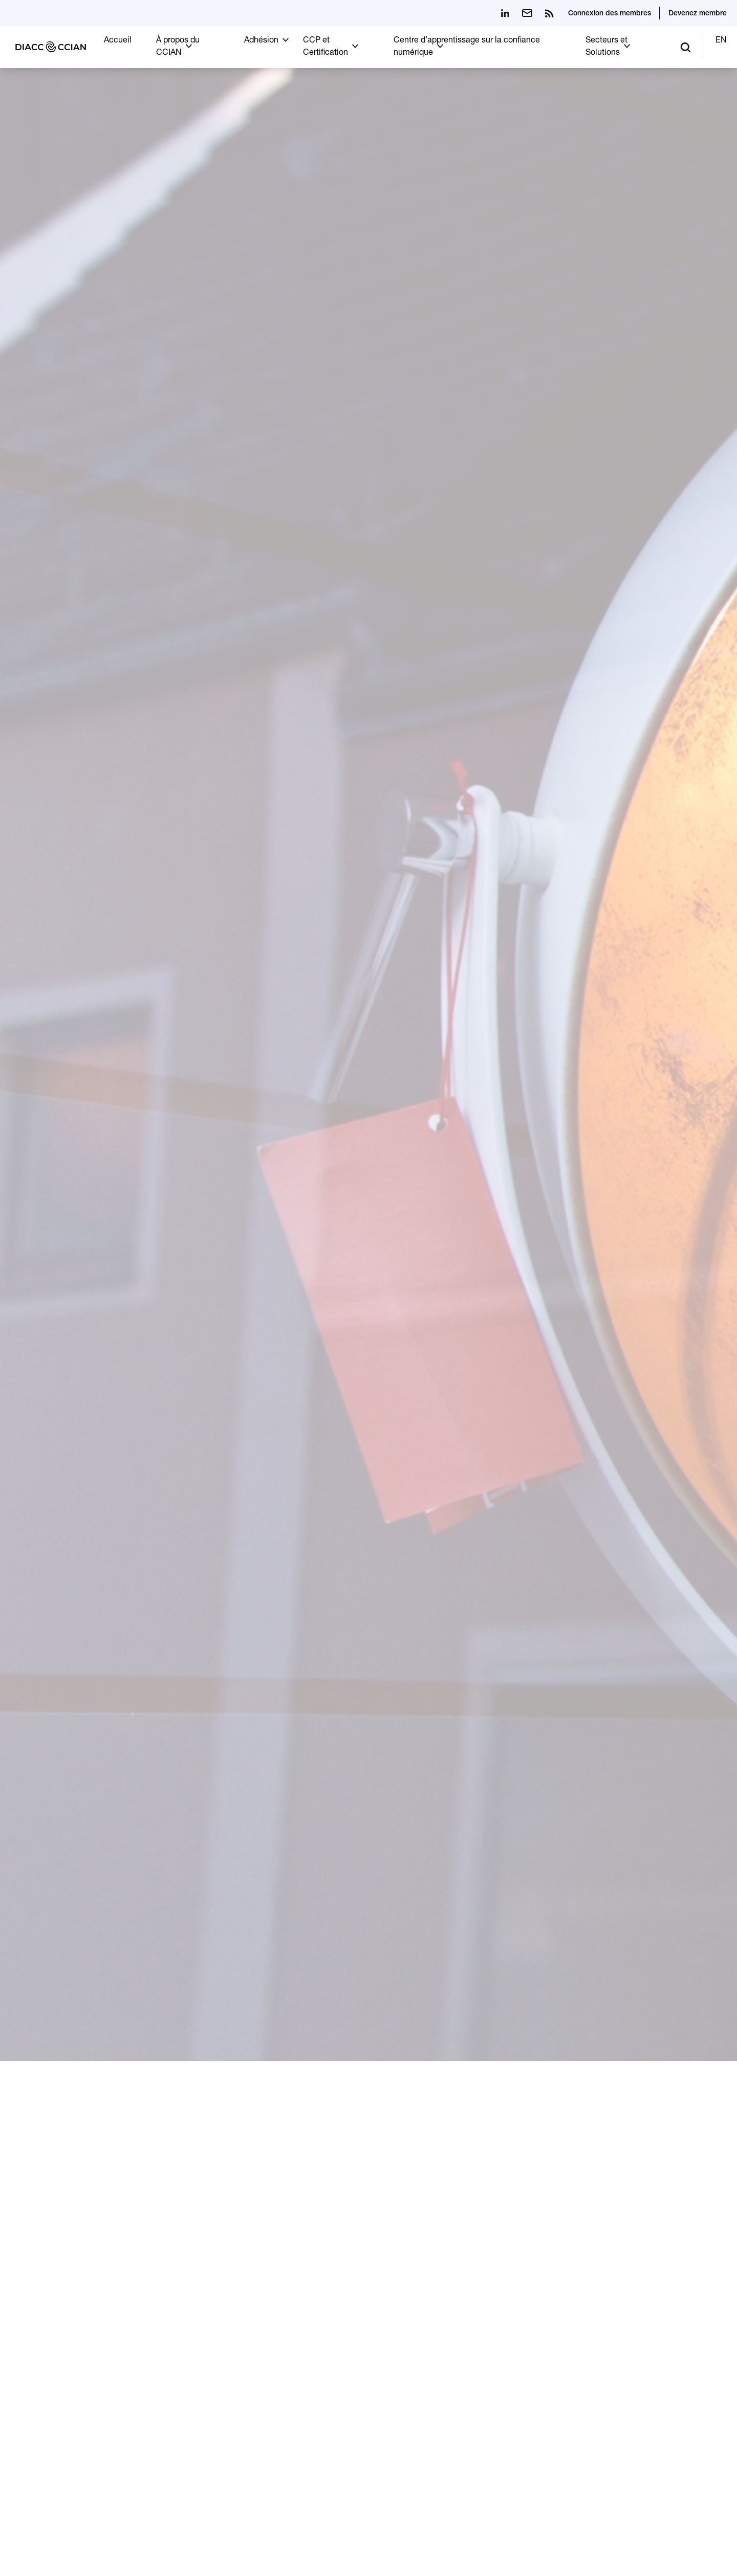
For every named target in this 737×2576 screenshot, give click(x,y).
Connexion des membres (609, 13)
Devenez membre (697, 13)
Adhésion (261, 41)
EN (721, 41)
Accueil (118, 41)
